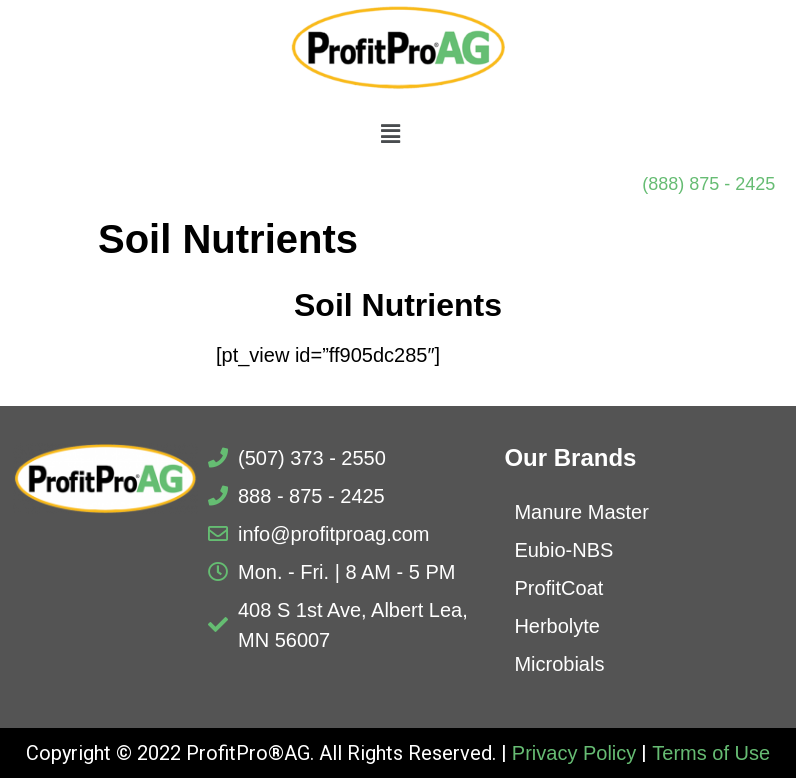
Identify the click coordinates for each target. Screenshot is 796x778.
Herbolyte (557, 626)
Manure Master (581, 512)
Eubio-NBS (563, 550)
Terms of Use (711, 753)
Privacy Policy (574, 753)
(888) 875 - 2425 (708, 184)
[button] (390, 135)
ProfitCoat (558, 588)
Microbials (559, 664)
